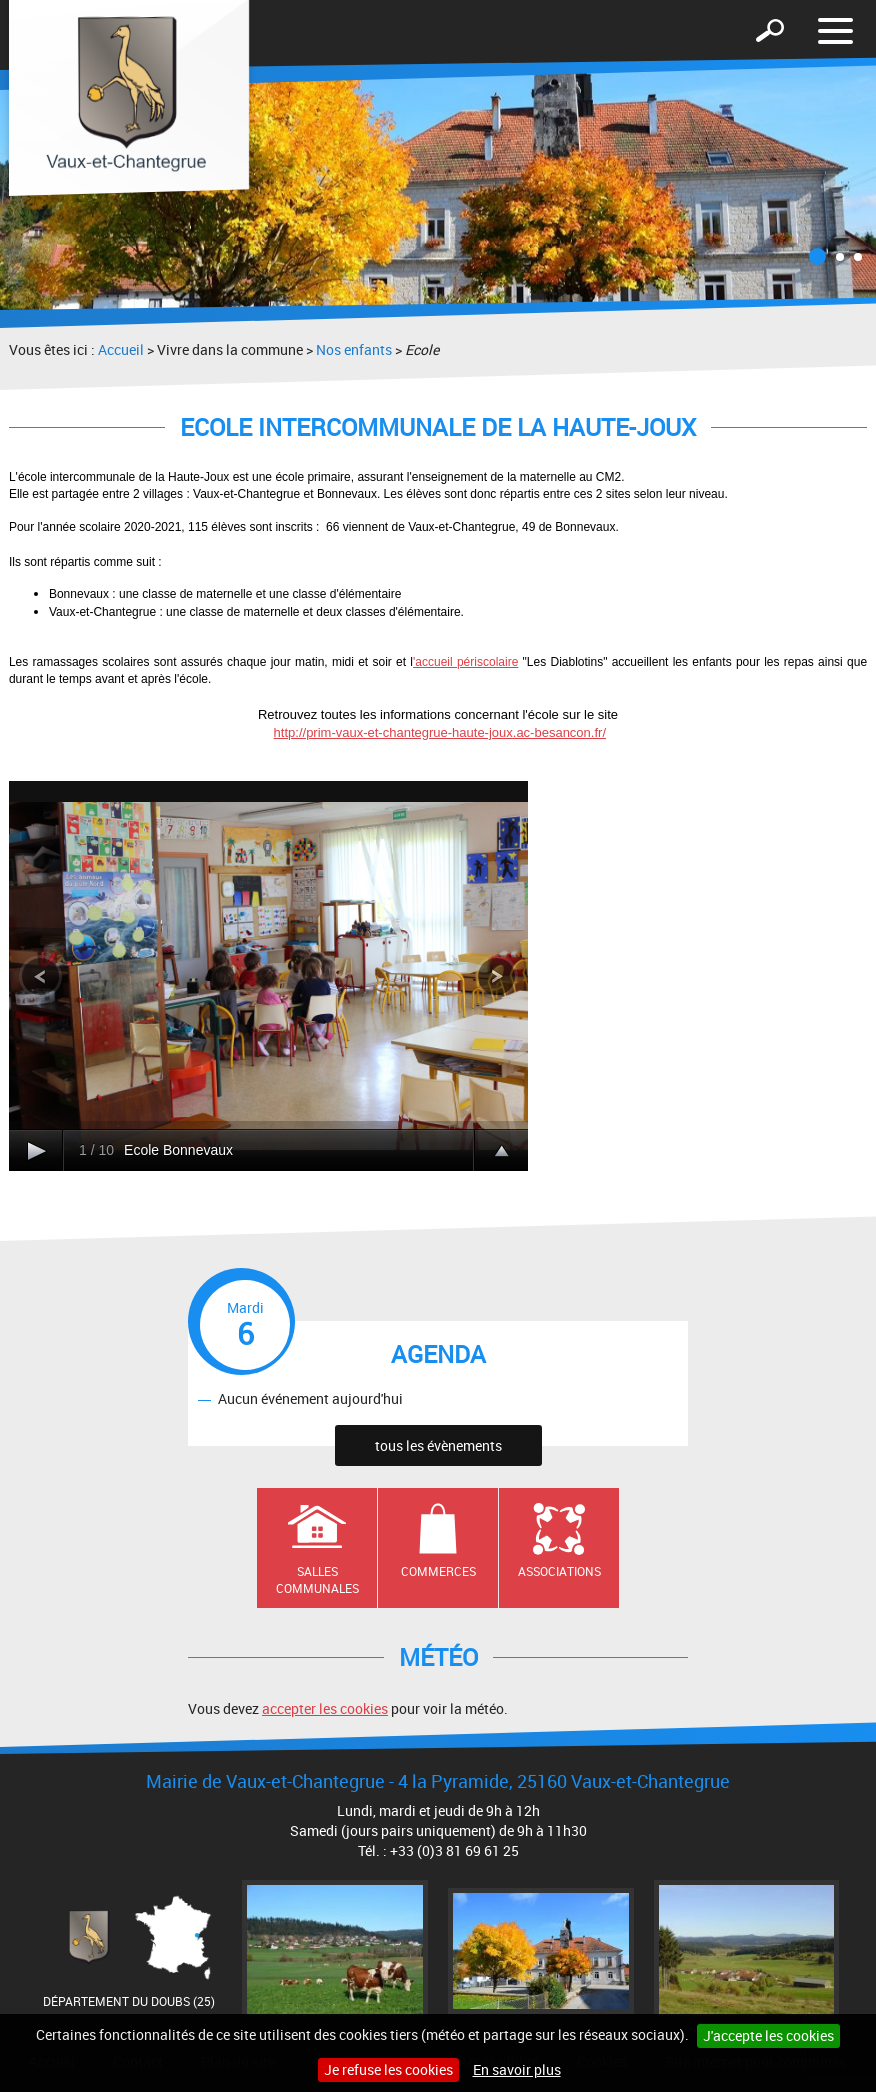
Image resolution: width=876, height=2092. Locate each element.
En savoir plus (517, 2069)
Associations (559, 1571)
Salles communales (317, 1579)
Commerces (438, 1571)
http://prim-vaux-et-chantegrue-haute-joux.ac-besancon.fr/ (440, 732)
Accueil (121, 349)
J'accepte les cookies (768, 2035)
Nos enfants (354, 349)
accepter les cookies (325, 1708)
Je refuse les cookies (388, 2069)
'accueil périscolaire (465, 662)
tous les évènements (438, 1445)
